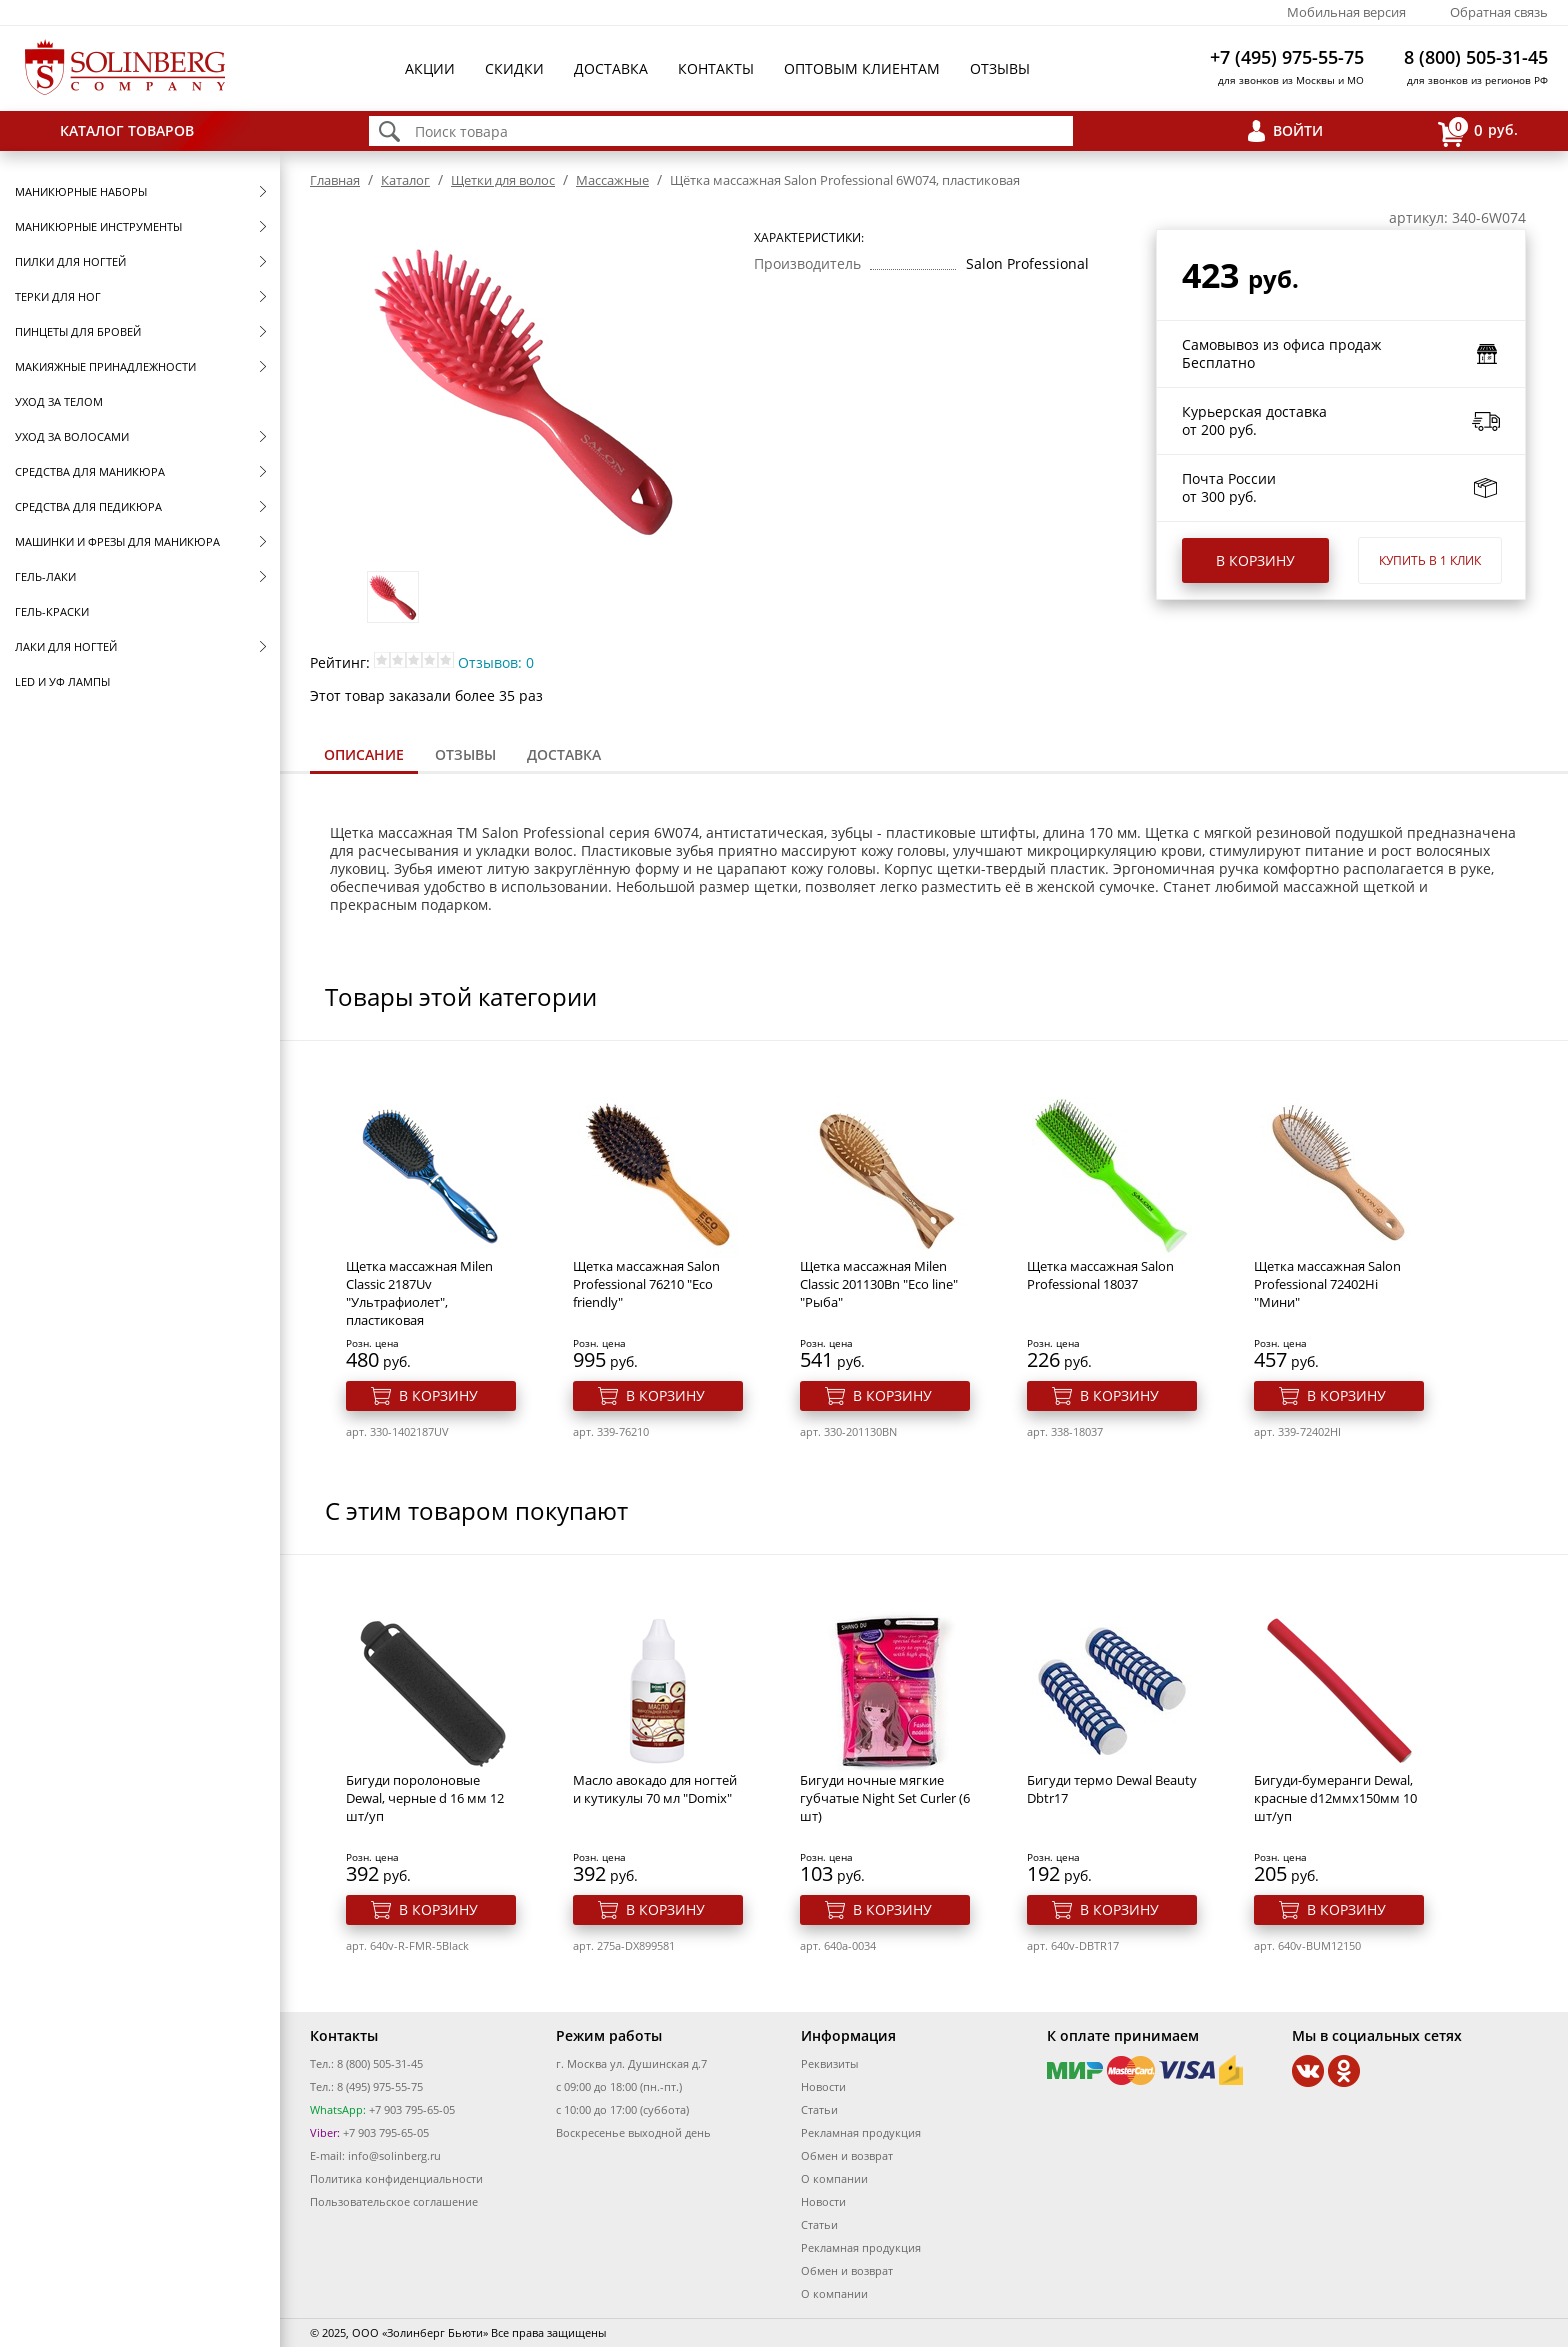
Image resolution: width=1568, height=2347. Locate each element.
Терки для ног (58, 296)
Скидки (514, 68)
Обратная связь (1499, 12)
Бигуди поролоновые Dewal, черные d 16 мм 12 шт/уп (425, 1798)
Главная (335, 180)
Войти (1298, 130)
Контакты (716, 68)
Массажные (612, 180)
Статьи (819, 2109)
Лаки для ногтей (66, 646)
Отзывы (1000, 68)
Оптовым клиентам (862, 68)
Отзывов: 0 (496, 662)
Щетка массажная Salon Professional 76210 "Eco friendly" (646, 1284)
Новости (823, 2086)
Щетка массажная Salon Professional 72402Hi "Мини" (1327, 1284)
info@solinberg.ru (394, 2155)
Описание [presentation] (364, 754)
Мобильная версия (1346, 12)
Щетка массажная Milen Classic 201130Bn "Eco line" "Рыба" (879, 1284)
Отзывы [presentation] (465, 754)
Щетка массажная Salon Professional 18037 (1100, 1275)
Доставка (611, 68)
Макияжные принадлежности (105, 366)
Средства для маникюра (90, 471)
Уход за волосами (72, 436)
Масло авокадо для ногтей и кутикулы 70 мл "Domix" (655, 1789)
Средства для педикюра (88, 506)
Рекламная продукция (861, 2132)
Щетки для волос (503, 180)
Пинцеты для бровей (78, 331)
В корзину (1255, 560)
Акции (430, 68)
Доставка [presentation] (564, 754)
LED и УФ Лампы (62, 681)
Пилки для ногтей (70, 261)
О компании (834, 2178)
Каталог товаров (127, 130)
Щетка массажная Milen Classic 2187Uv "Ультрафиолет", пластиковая (419, 1293)
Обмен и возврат (847, 2155)
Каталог (405, 180)
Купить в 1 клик (1430, 560)
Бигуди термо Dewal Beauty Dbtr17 (1112, 1789)
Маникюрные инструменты (98, 226)
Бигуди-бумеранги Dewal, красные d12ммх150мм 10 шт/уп (1335, 1798)
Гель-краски (52, 611)
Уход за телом (59, 401)
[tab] (364, 756)
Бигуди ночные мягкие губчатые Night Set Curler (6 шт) (885, 1798)
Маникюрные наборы (81, 191)
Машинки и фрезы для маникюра (117, 541)
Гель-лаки (45, 576)
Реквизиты (829, 2063)
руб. (1478, 131)
